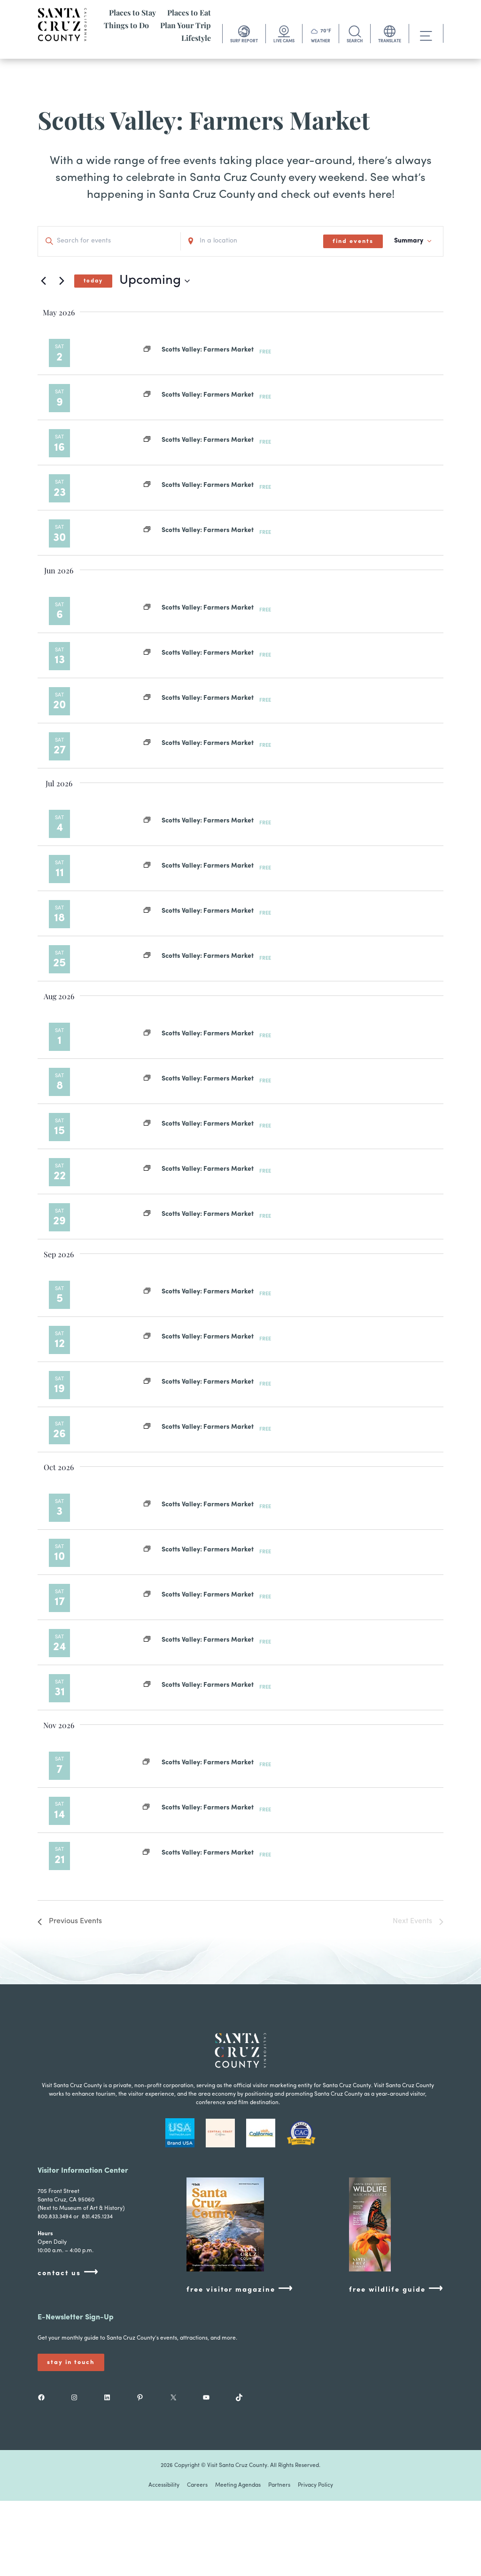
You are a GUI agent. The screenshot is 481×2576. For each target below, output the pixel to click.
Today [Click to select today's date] (93, 281)
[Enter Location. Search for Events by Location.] (252, 241)
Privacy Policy (315, 2485)
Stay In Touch (71, 2362)
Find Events (353, 241)
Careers (197, 2485)
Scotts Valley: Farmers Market (208, 349)
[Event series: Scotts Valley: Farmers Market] (147, 350)
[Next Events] (61, 281)
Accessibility (163, 2485)
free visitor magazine (239, 2289)
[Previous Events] (43, 281)
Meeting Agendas (238, 2485)
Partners (279, 2485)
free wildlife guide (396, 2289)
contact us (68, 2273)
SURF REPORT (244, 41)
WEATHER (320, 41)
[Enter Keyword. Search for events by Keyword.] (109, 241)
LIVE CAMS (284, 41)
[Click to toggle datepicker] (154, 281)
